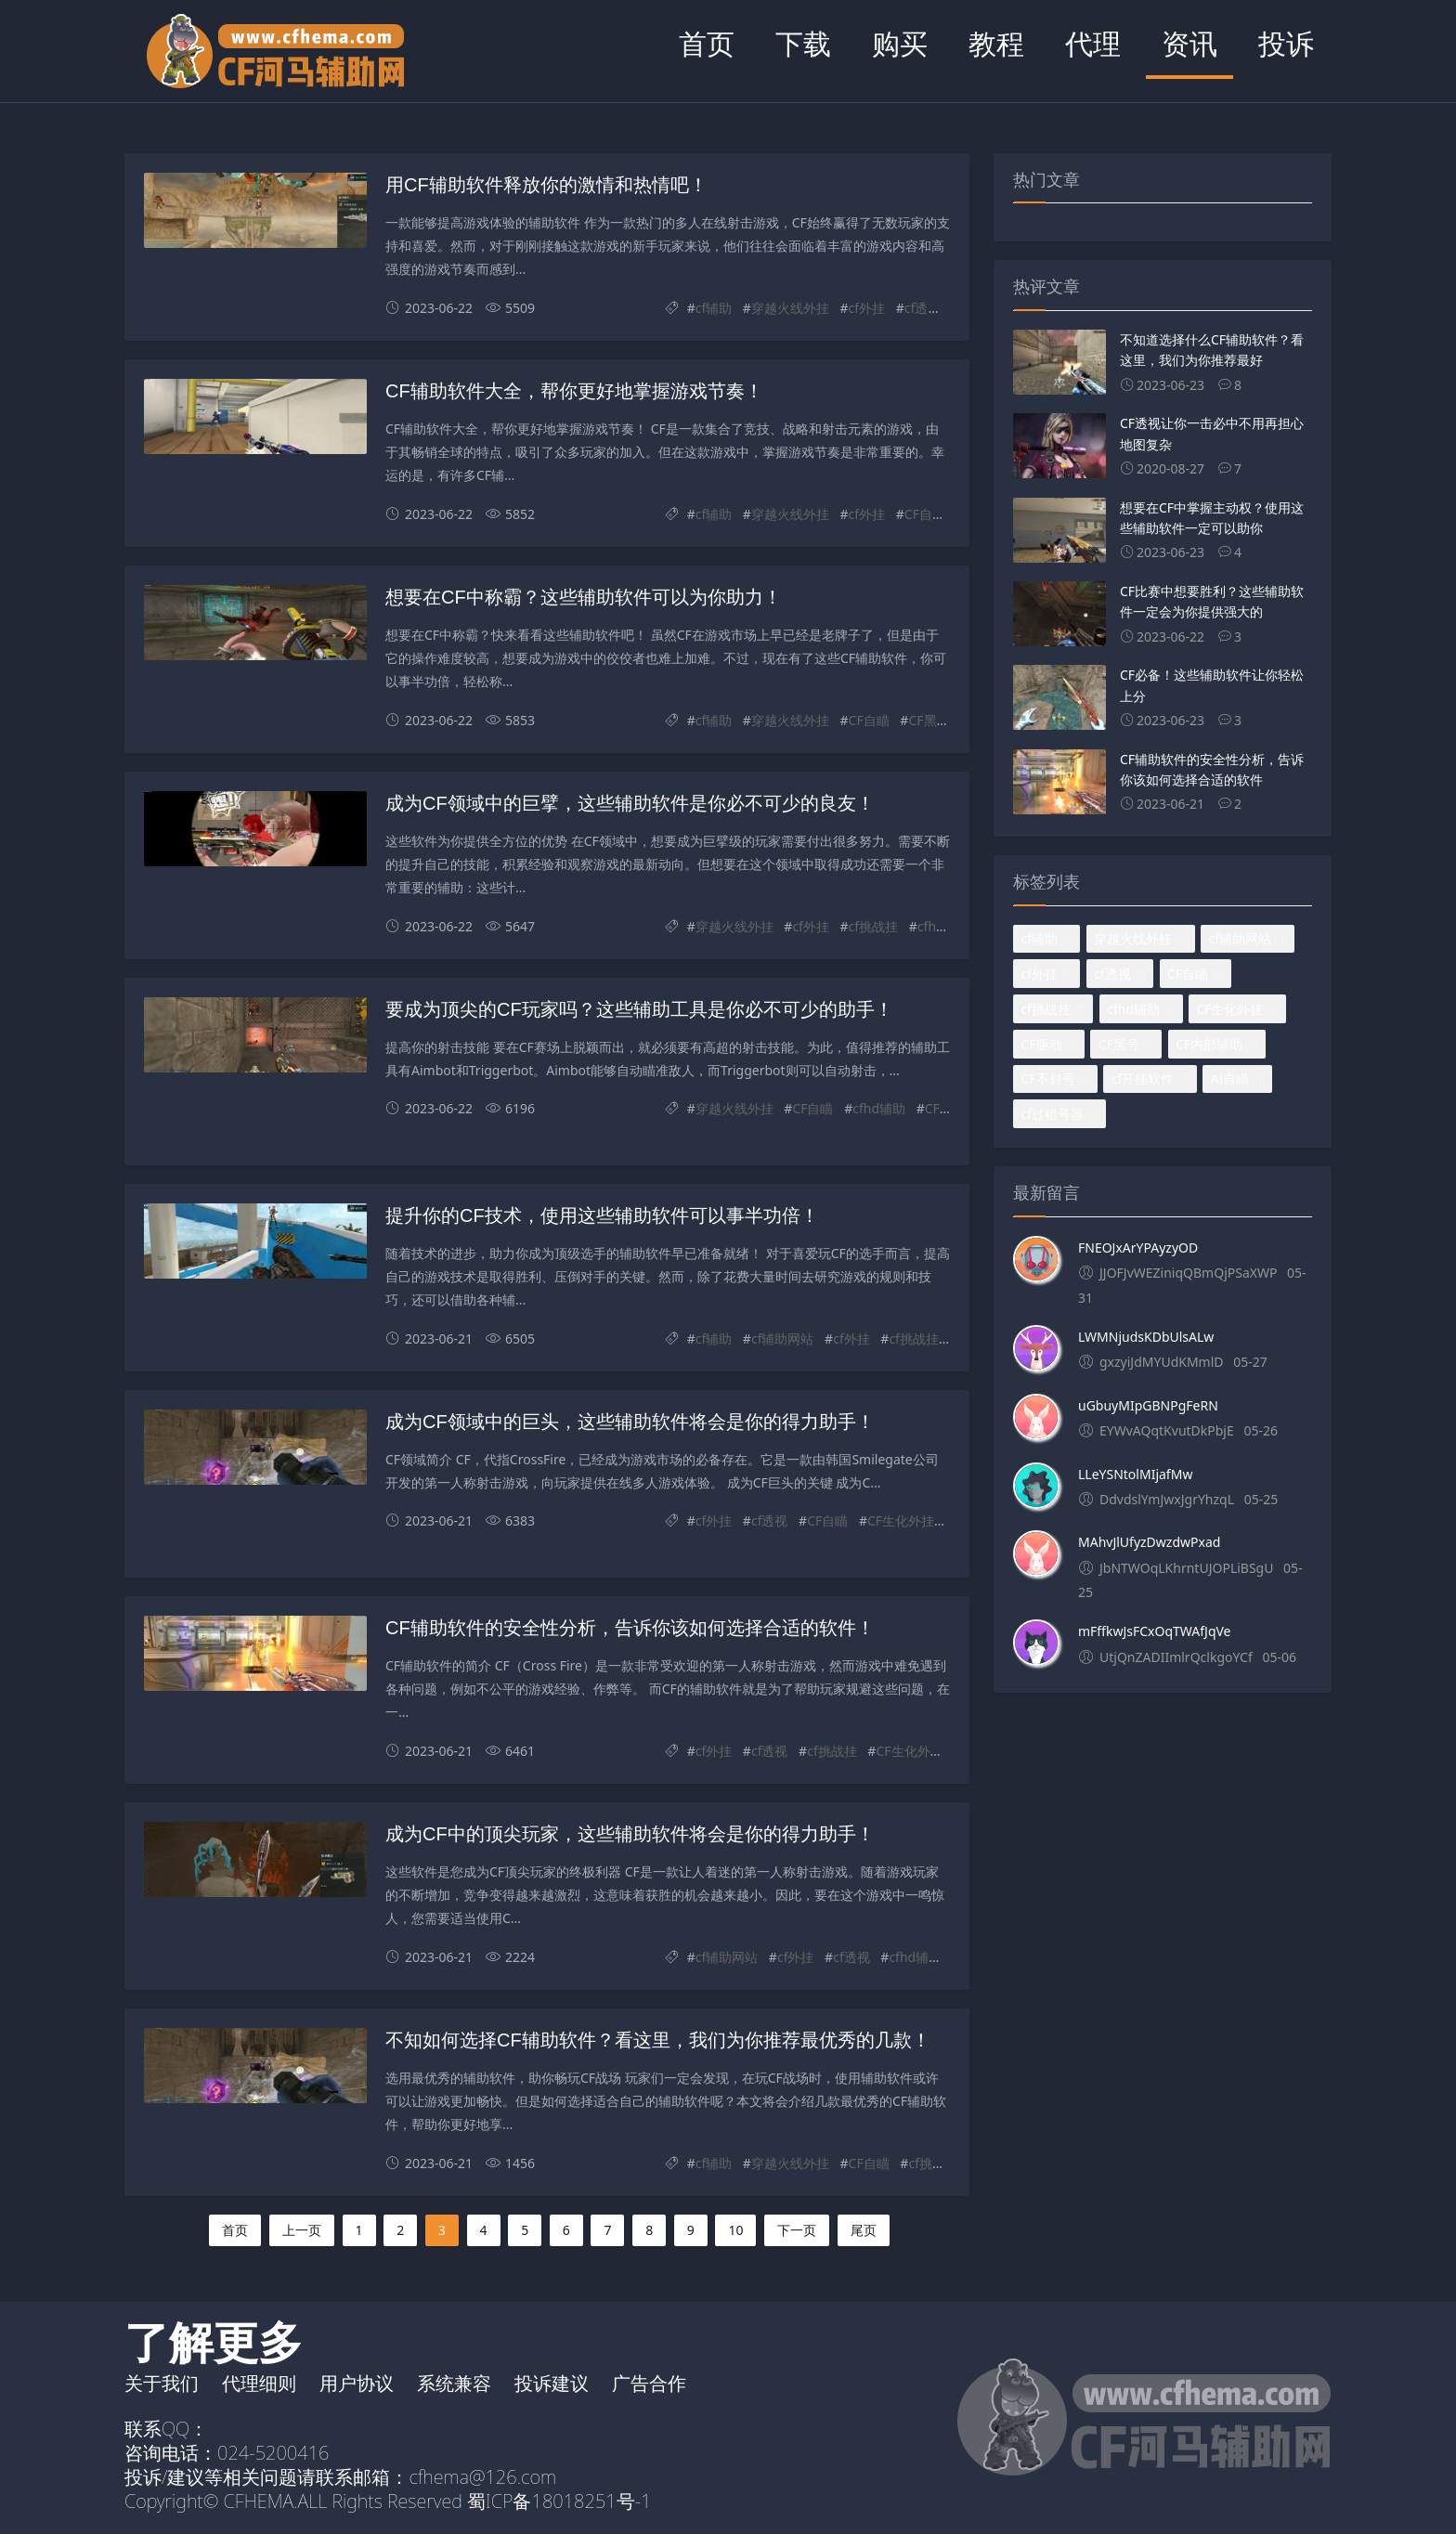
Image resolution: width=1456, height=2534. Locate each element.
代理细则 (259, 2383)
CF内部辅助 (1216, 1044)
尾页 (864, 2230)
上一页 (301, 2230)
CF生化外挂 (900, 1520)
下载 (803, 43)
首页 (706, 43)
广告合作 (649, 2383)
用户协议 (356, 2383)
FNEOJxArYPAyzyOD (1138, 1247)
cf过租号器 (1059, 1114)
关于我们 (161, 2383)
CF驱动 (945, 1108)
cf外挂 (867, 308)
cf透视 (923, 308)
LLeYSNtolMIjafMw (1135, 1474)
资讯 (1189, 43)
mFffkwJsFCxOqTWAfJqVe (1154, 1631)
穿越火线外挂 (790, 308)
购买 (900, 43)
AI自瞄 (1238, 1078)
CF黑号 (928, 720)
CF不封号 (1054, 1078)
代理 (1093, 43)
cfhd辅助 (943, 926)
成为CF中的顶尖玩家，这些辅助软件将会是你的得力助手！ (630, 1834)
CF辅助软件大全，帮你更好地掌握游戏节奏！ (574, 391)
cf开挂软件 (1151, 1078)
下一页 (796, 2230)
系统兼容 (454, 2383)
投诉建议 (551, 2383)
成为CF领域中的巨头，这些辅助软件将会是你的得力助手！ (630, 1421)
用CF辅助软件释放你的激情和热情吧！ (546, 185)
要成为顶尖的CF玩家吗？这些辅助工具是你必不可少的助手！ (639, 1009)
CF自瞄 (924, 514)
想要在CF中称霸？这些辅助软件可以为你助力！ (583, 597)
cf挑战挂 (874, 926)
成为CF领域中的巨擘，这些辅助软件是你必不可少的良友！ (630, 803)
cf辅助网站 (782, 1338)
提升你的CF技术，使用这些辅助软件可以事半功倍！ (602, 1215)
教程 (996, 43)
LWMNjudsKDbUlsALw (1146, 1336)
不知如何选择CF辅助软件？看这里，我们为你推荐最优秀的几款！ (657, 2040)
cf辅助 (714, 308)
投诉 (1286, 43)
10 (735, 2230)
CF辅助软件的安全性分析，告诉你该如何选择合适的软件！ (630, 1628)
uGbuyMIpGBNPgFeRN (1148, 1405)
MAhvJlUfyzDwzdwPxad (1149, 1542)
